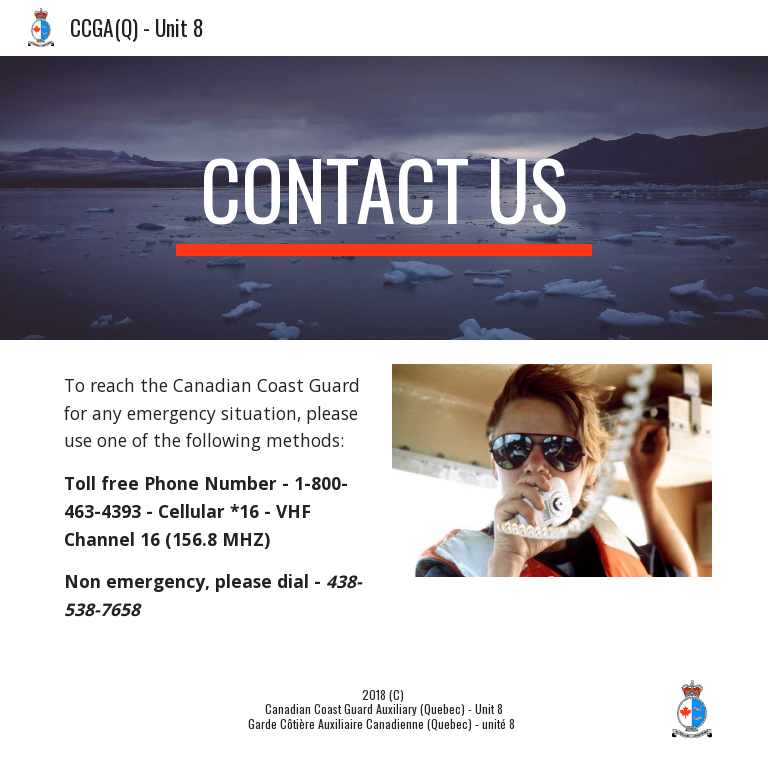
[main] (383, 198)
